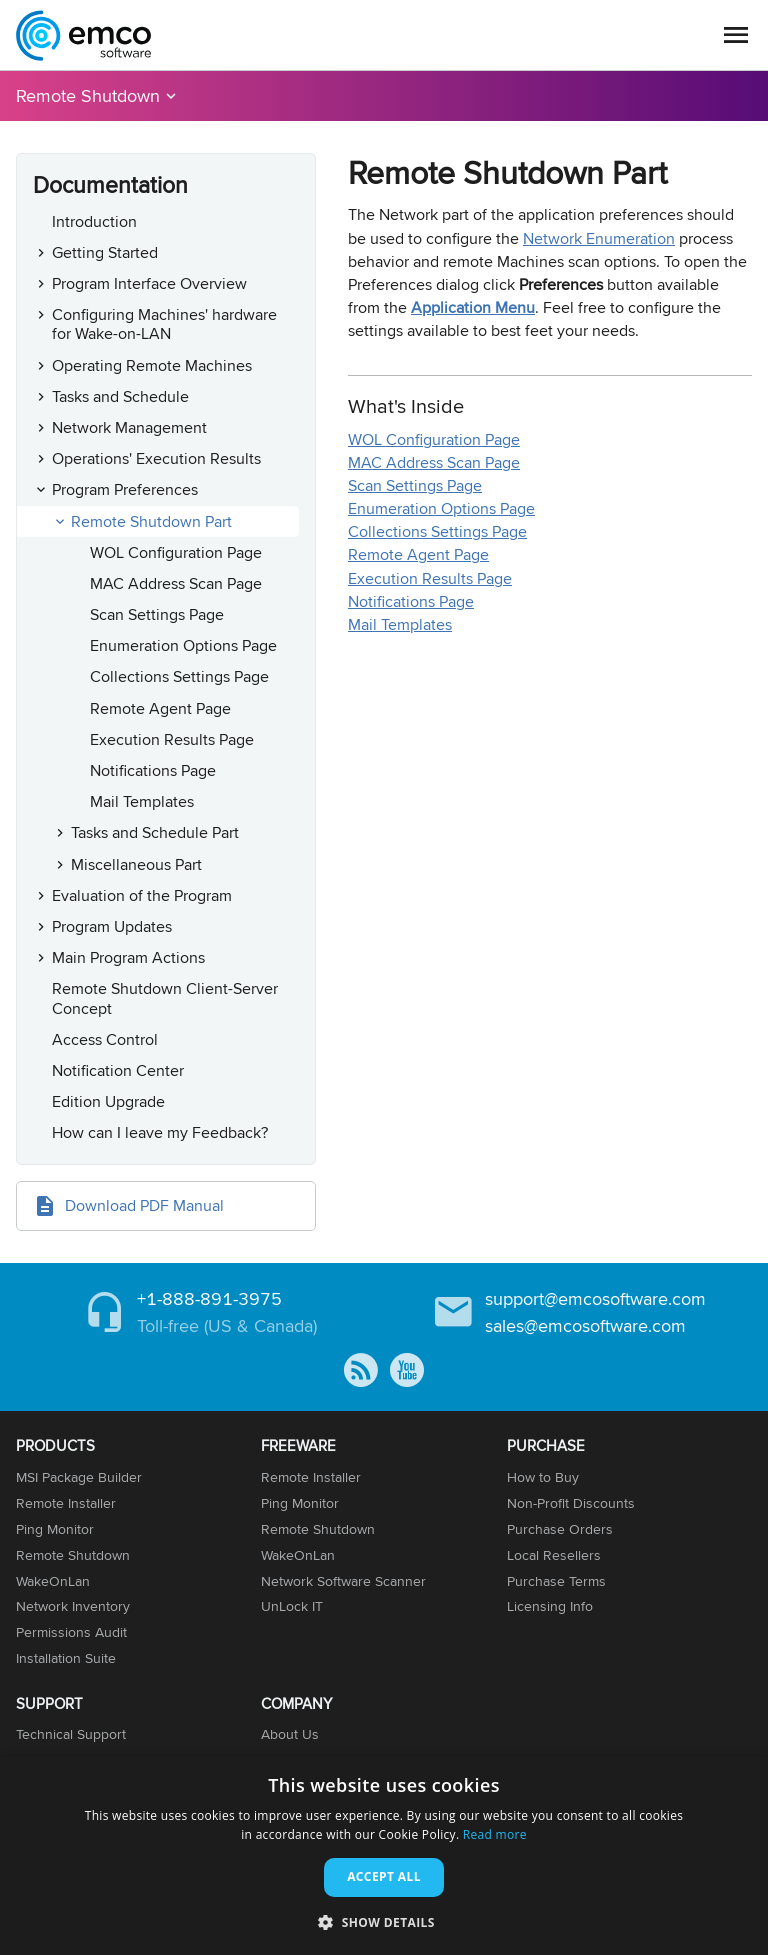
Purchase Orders (560, 1529)
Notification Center (118, 1070)
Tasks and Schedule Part (155, 832)
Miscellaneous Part (136, 864)
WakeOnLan (53, 1581)
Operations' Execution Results (156, 458)
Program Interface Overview (149, 283)
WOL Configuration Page (176, 552)
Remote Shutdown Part (151, 521)
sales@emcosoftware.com (585, 1325)
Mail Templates (142, 801)
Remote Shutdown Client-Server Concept (165, 998)
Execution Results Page (172, 739)
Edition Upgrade (108, 1101)
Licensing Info (550, 1606)
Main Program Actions (128, 957)
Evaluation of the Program (142, 895)
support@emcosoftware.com (595, 1298)
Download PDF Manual (144, 1205)
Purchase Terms (556, 1581)
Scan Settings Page (157, 614)
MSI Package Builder (79, 1477)
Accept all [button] (384, 1876)
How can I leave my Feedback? (160, 1132)
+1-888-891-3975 (209, 1298)
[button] (384, 1921)
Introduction (94, 221)
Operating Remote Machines (152, 365)
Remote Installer (66, 1503)
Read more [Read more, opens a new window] (495, 1834)
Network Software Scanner (343, 1581)
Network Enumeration (599, 238)
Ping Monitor (55, 1529)
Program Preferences (125, 489)
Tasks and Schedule (120, 396)
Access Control (105, 1039)
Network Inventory (73, 1606)
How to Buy (543, 1477)
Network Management (129, 427)
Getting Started (105, 252)
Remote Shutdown (88, 95)
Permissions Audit (71, 1632)
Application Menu (473, 307)
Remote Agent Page (160, 708)
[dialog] (384, 1855)
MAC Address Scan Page (176, 583)
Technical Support (71, 1734)
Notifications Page (153, 770)
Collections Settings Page (179, 676)
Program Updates (112, 926)
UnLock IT (292, 1606)
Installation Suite (66, 1658)
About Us (290, 1734)
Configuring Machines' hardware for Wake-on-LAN (164, 324)
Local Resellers (554, 1555)
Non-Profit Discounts (571, 1503)
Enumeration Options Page (183, 645)
